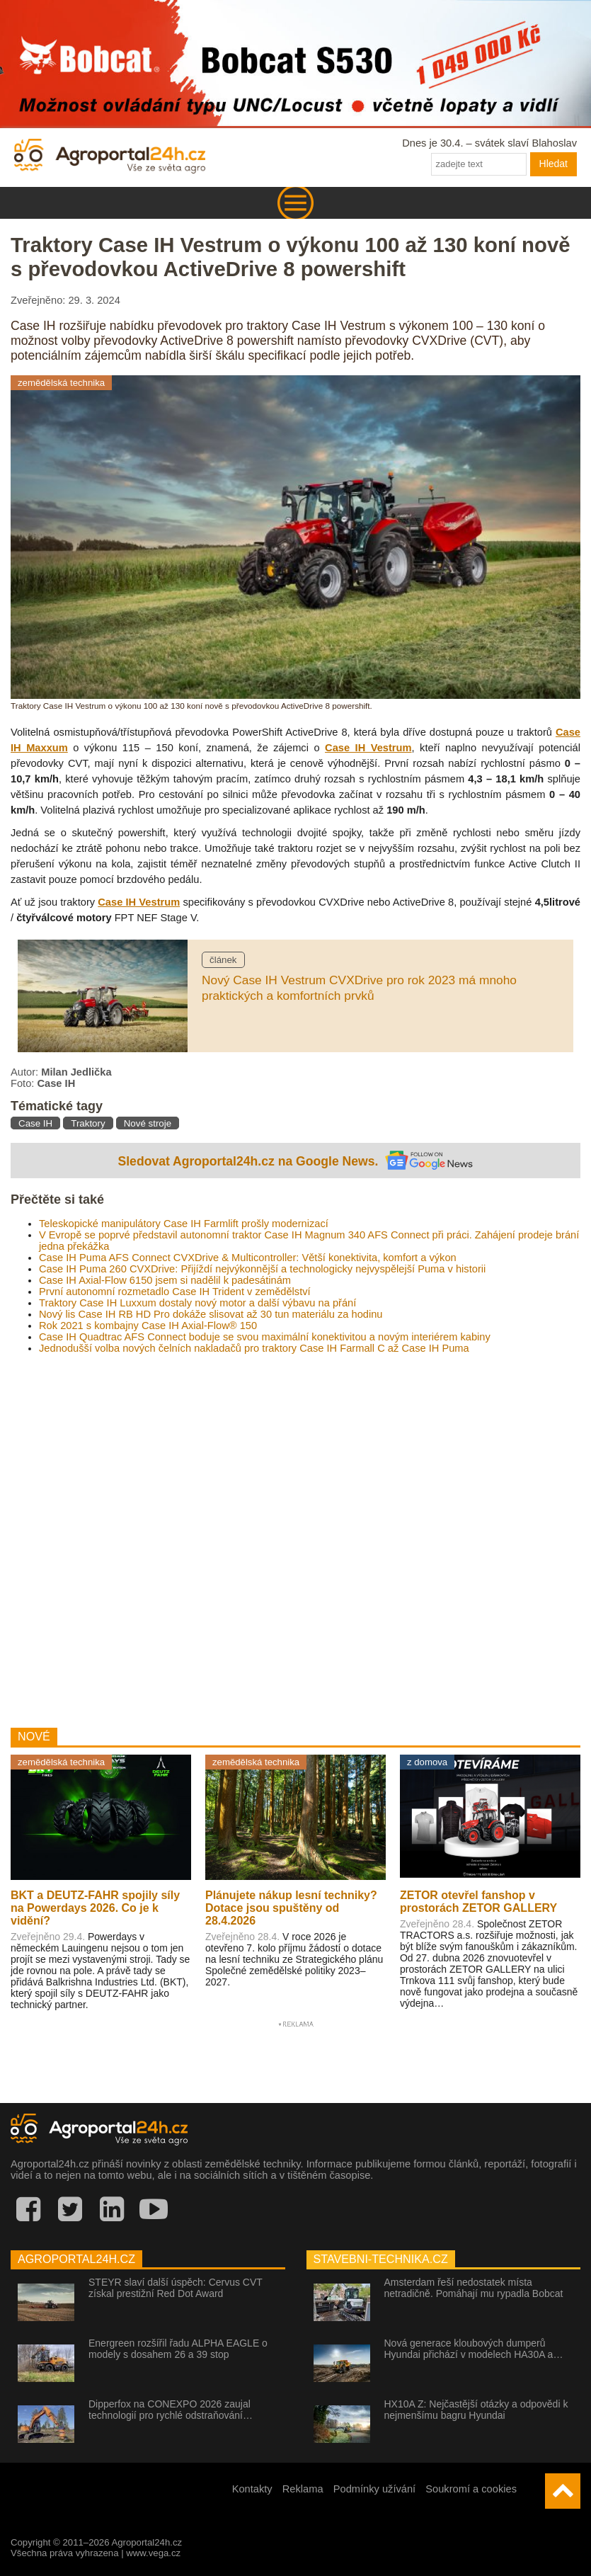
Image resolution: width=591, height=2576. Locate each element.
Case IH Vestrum (368, 747)
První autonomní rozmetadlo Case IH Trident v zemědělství (175, 1291)
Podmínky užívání (374, 2489)
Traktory (88, 1123)
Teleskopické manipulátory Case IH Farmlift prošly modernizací (183, 1223)
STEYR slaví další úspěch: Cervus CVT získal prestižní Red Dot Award (175, 2287)
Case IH (35, 1123)
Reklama (302, 2489)
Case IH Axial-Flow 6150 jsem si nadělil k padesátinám (165, 1280)
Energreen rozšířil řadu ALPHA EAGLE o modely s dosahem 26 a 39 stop (178, 2348)
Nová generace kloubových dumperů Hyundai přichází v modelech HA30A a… (473, 2348)
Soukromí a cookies (471, 2489)
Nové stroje (147, 1123)
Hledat (553, 163)
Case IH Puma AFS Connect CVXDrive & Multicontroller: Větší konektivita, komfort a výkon (248, 1257)
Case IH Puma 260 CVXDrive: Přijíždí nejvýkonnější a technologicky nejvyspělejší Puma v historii (262, 1269)
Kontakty (252, 2489)
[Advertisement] (295, 1535)
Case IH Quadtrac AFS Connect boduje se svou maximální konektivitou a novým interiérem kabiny (264, 1337)
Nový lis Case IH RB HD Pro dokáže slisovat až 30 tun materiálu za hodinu (211, 1314)
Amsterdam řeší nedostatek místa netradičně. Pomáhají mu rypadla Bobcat (473, 2287)
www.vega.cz (153, 2553)
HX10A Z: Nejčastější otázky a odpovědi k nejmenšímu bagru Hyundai (476, 2409)
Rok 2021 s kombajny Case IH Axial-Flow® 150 (148, 1325)
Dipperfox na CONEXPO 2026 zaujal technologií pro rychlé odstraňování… (170, 2409)
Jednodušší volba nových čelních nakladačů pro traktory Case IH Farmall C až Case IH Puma (254, 1348)
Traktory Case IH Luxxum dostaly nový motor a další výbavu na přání (197, 1303)
